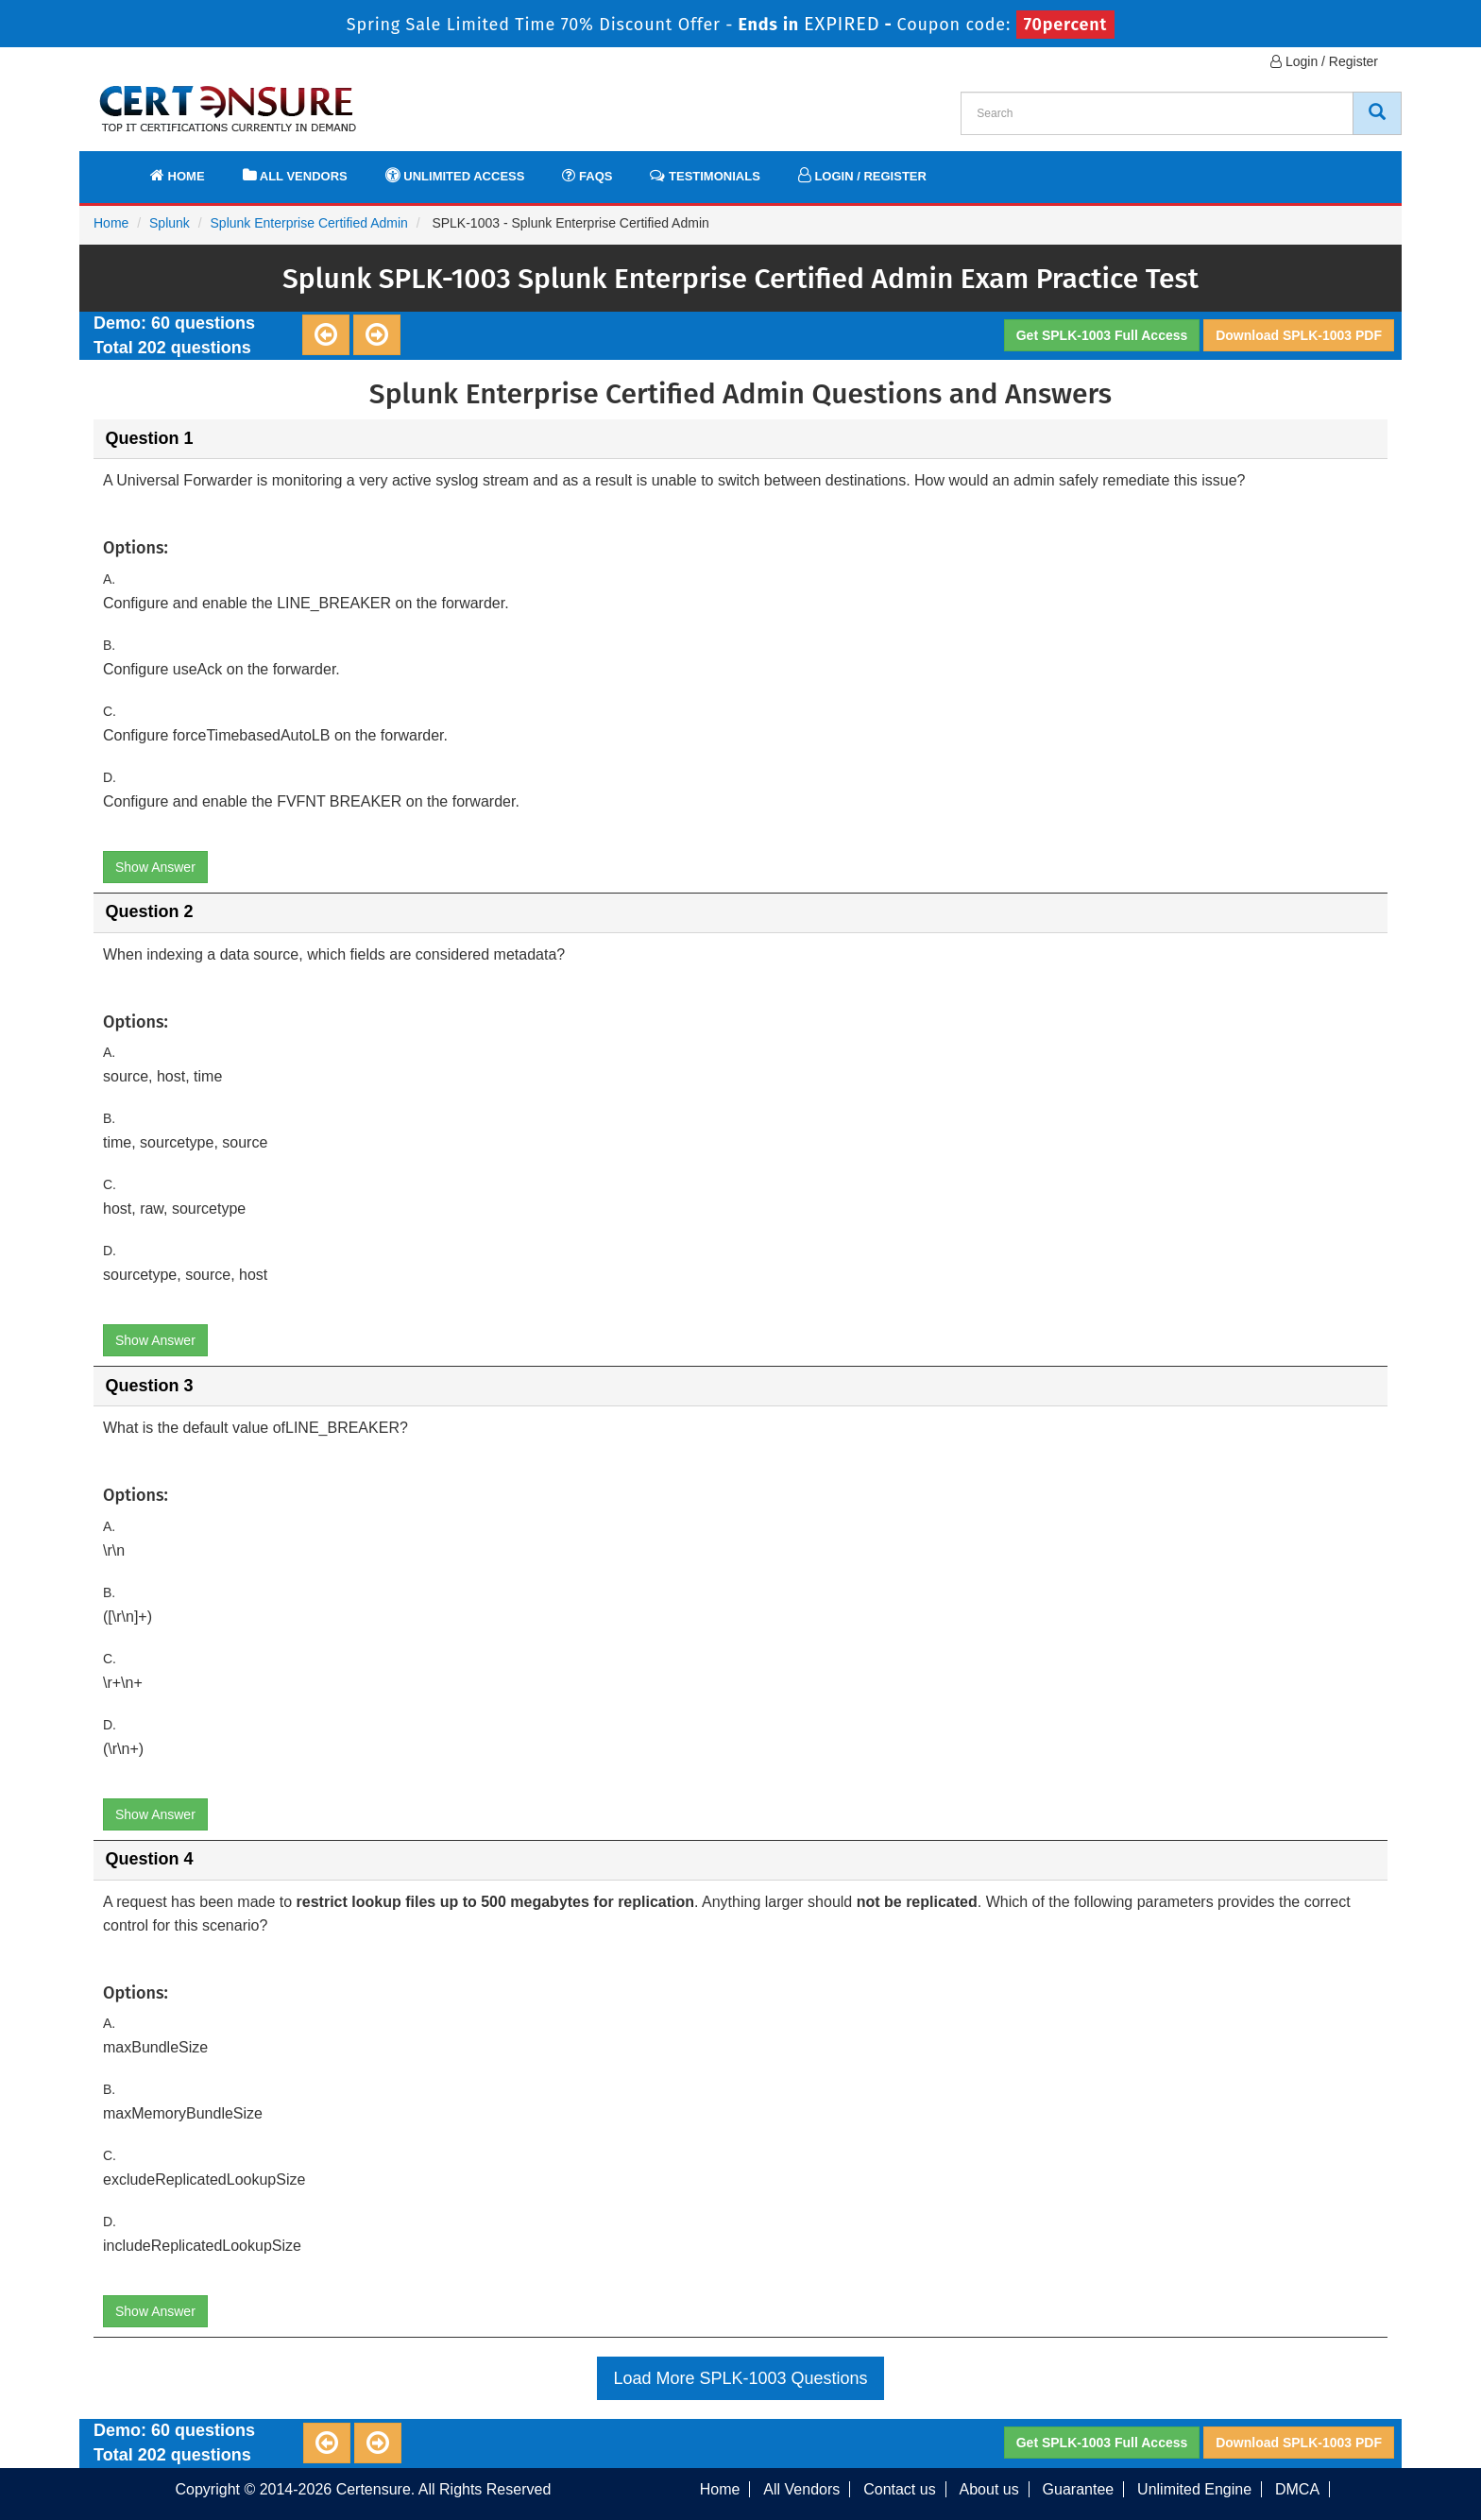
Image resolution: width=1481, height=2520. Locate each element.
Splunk (169, 222)
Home (177, 175)
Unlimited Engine (1194, 2489)
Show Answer (155, 867)
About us (989, 2489)
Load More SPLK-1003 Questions (740, 2378)
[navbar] (117, 167)
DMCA (1297, 2489)
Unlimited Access (455, 175)
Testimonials (704, 175)
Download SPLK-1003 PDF (1299, 335)
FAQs (587, 175)
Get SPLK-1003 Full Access (1102, 335)
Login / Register (1324, 61)
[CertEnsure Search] (1377, 113)
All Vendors (295, 175)
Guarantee (1079, 2489)
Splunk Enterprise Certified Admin (309, 222)
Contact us (899, 2489)
